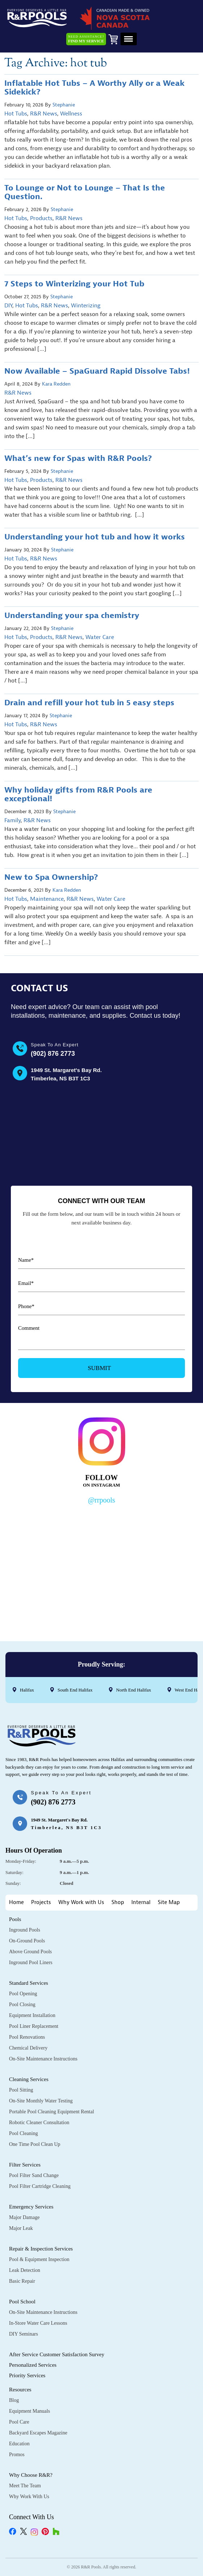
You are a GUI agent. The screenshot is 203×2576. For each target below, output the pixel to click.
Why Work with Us (81, 1902)
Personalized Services (32, 2365)
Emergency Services (31, 2207)
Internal (141, 1902)
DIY (8, 305)
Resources (20, 2389)
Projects (41, 1902)
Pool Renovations (27, 2037)
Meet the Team (25, 2485)
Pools (15, 1919)
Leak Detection (24, 2270)
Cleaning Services (28, 2079)
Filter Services (25, 2165)
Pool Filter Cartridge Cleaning (40, 2186)
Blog (14, 2400)
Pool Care (19, 2422)
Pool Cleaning (23, 2133)
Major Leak (21, 2228)
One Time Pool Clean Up (34, 2144)
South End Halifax (75, 1690)
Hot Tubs (15, 113)
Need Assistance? (86, 39)
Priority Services (27, 2375)
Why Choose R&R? (30, 2475)
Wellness (71, 113)
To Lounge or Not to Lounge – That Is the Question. (84, 192)
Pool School (22, 2301)
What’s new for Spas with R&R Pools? (78, 458)
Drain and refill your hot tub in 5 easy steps (89, 703)
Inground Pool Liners (30, 1962)
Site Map (169, 1902)
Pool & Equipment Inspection (39, 2259)
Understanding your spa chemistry (72, 615)
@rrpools (101, 1500)
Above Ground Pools (30, 1951)
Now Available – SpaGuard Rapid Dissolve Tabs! (97, 371)
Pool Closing (22, 2004)
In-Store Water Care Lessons (38, 2323)
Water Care (99, 637)
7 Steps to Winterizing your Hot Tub (74, 284)
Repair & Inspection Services (41, 2249)
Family (12, 820)
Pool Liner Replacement (33, 2026)
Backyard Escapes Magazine (38, 2433)
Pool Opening (23, 1993)
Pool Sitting (21, 2090)
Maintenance (47, 899)
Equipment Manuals (29, 2411)
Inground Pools (24, 1930)
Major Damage (24, 2217)
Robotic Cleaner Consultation (39, 2122)
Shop (117, 1902)
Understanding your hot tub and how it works (95, 537)
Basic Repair (22, 2281)
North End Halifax (133, 1690)
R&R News (43, 113)
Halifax (27, 1690)
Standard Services (28, 1983)
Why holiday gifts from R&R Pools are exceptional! (78, 794)
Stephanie (63, 105)
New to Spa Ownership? (51, 877)
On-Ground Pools (27, 1940)
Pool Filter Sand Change (34, 2175)
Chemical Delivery (28, 2048)
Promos (17, 2454)
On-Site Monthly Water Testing (41, 2101)
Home (16, 1902)
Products (41, 218)
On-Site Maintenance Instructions (43, 2059)
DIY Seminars (23, 2334)
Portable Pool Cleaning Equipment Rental (51, 2111)
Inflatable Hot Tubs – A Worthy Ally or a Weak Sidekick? (94, 87)
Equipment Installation (32, 2015)
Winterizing (86, 305)
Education (19, 2443)
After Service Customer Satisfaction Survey (56, 2354)
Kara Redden (56, 384)
